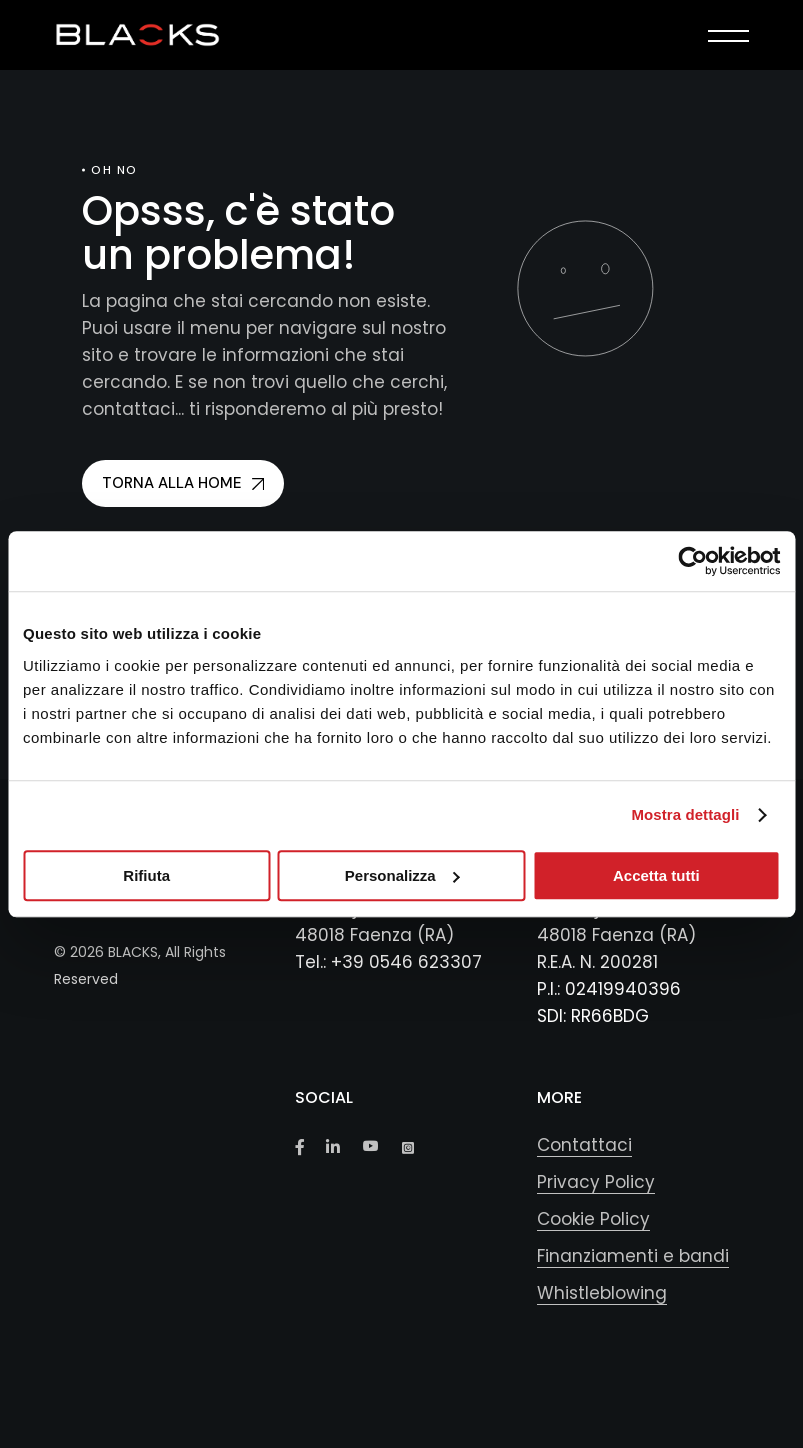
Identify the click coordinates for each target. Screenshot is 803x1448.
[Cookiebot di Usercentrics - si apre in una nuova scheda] (692, 561)
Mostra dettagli (685, 814)
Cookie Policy (593, 1219)
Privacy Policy (596, 1182)
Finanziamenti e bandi (633, 1256)
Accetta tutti (656, 875)
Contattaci (584, 1145)
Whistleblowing (602, 1293)
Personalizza (402, 875)
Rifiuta (146, 875)
